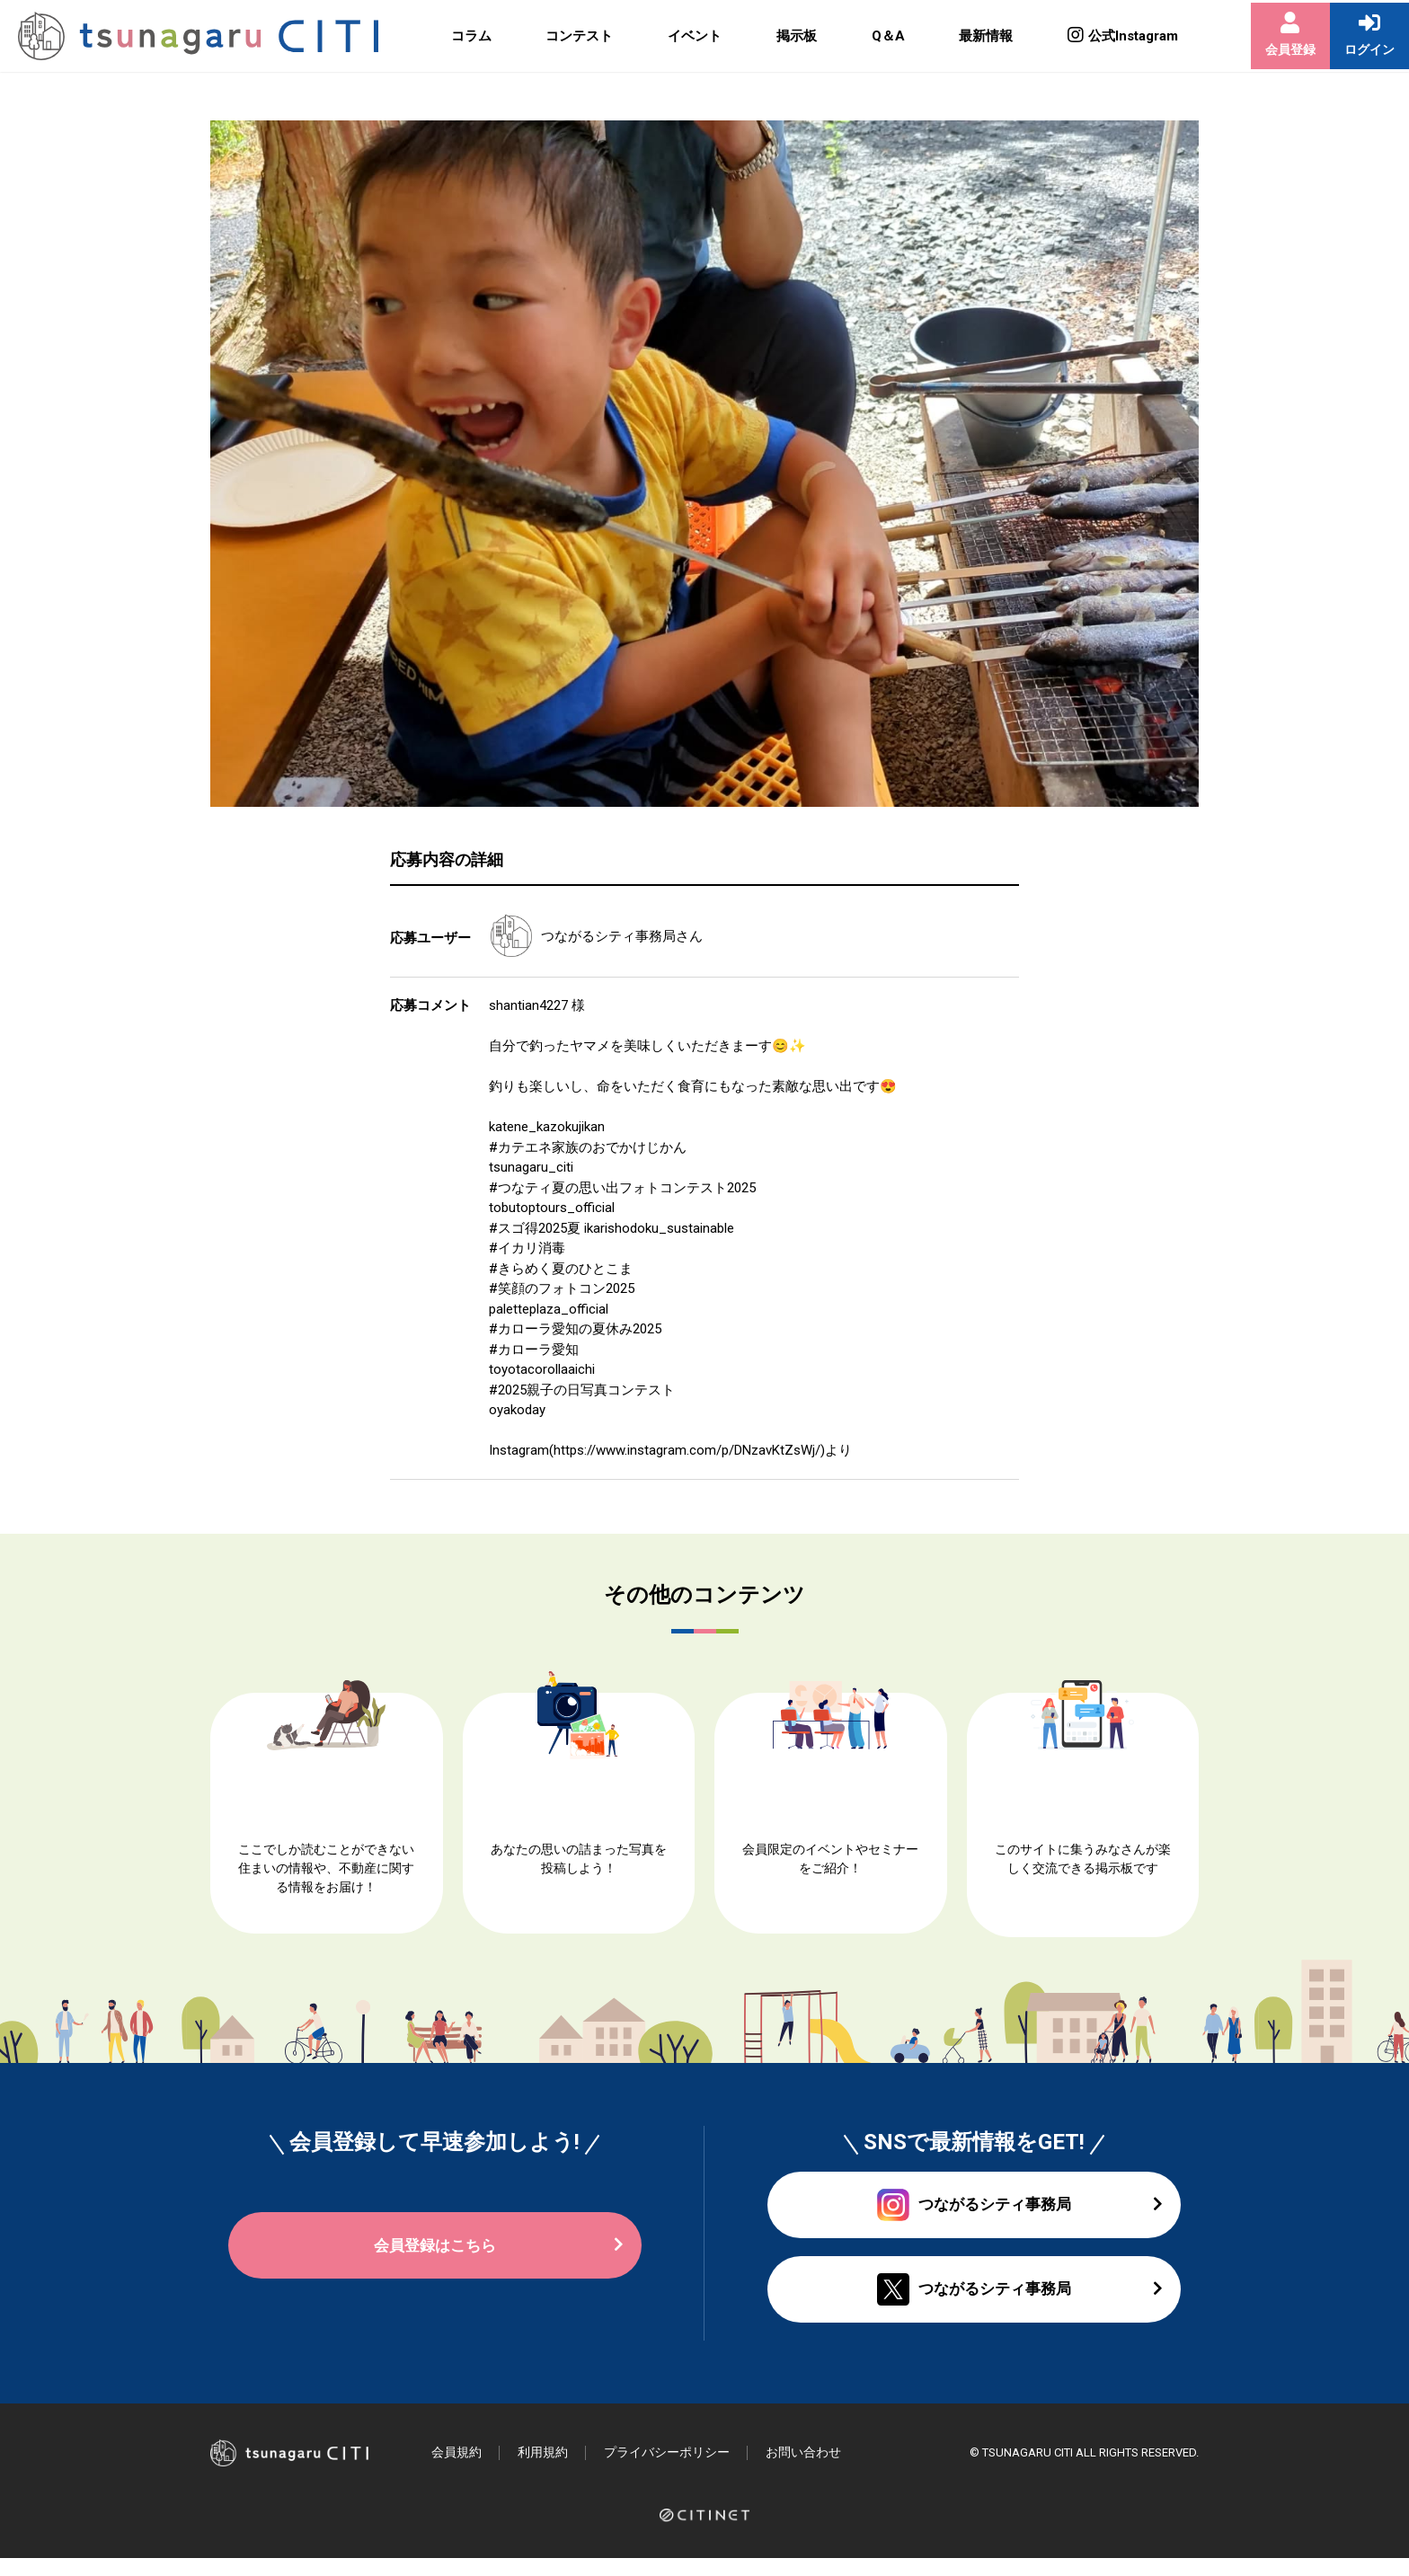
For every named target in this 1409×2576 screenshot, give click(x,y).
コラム (463, 36)
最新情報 (969, 36)
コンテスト (569, 36)
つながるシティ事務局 (608, 936)
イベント (683, 36)
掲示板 (782, 36)
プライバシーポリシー (678, 2470)
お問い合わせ (822, 2470)
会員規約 (458, 2470)
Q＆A (872, 36)
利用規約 (548, 2470)
